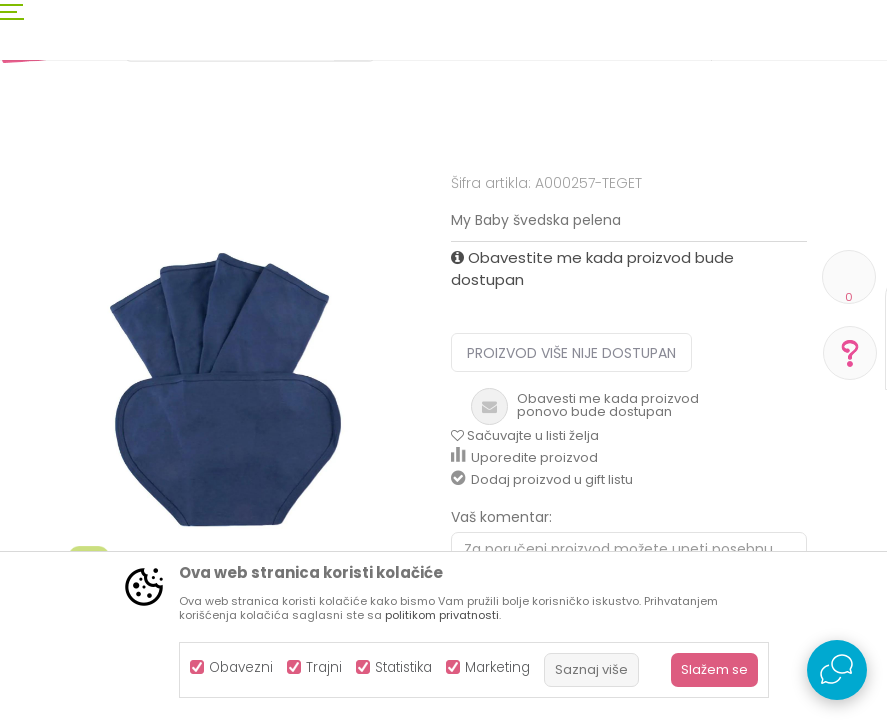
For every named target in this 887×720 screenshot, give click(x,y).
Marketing (497, 667)
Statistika (403, 667)
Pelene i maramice (329, 202)
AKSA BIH (36, 202)
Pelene (421, 202)
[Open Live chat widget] (837, 670)
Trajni (324, 667)
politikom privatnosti (442, 615)
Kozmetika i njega (203, 202)
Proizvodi (106, 202)
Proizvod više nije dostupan (571, 518)
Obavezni (241, 667)
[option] (225, 485)
